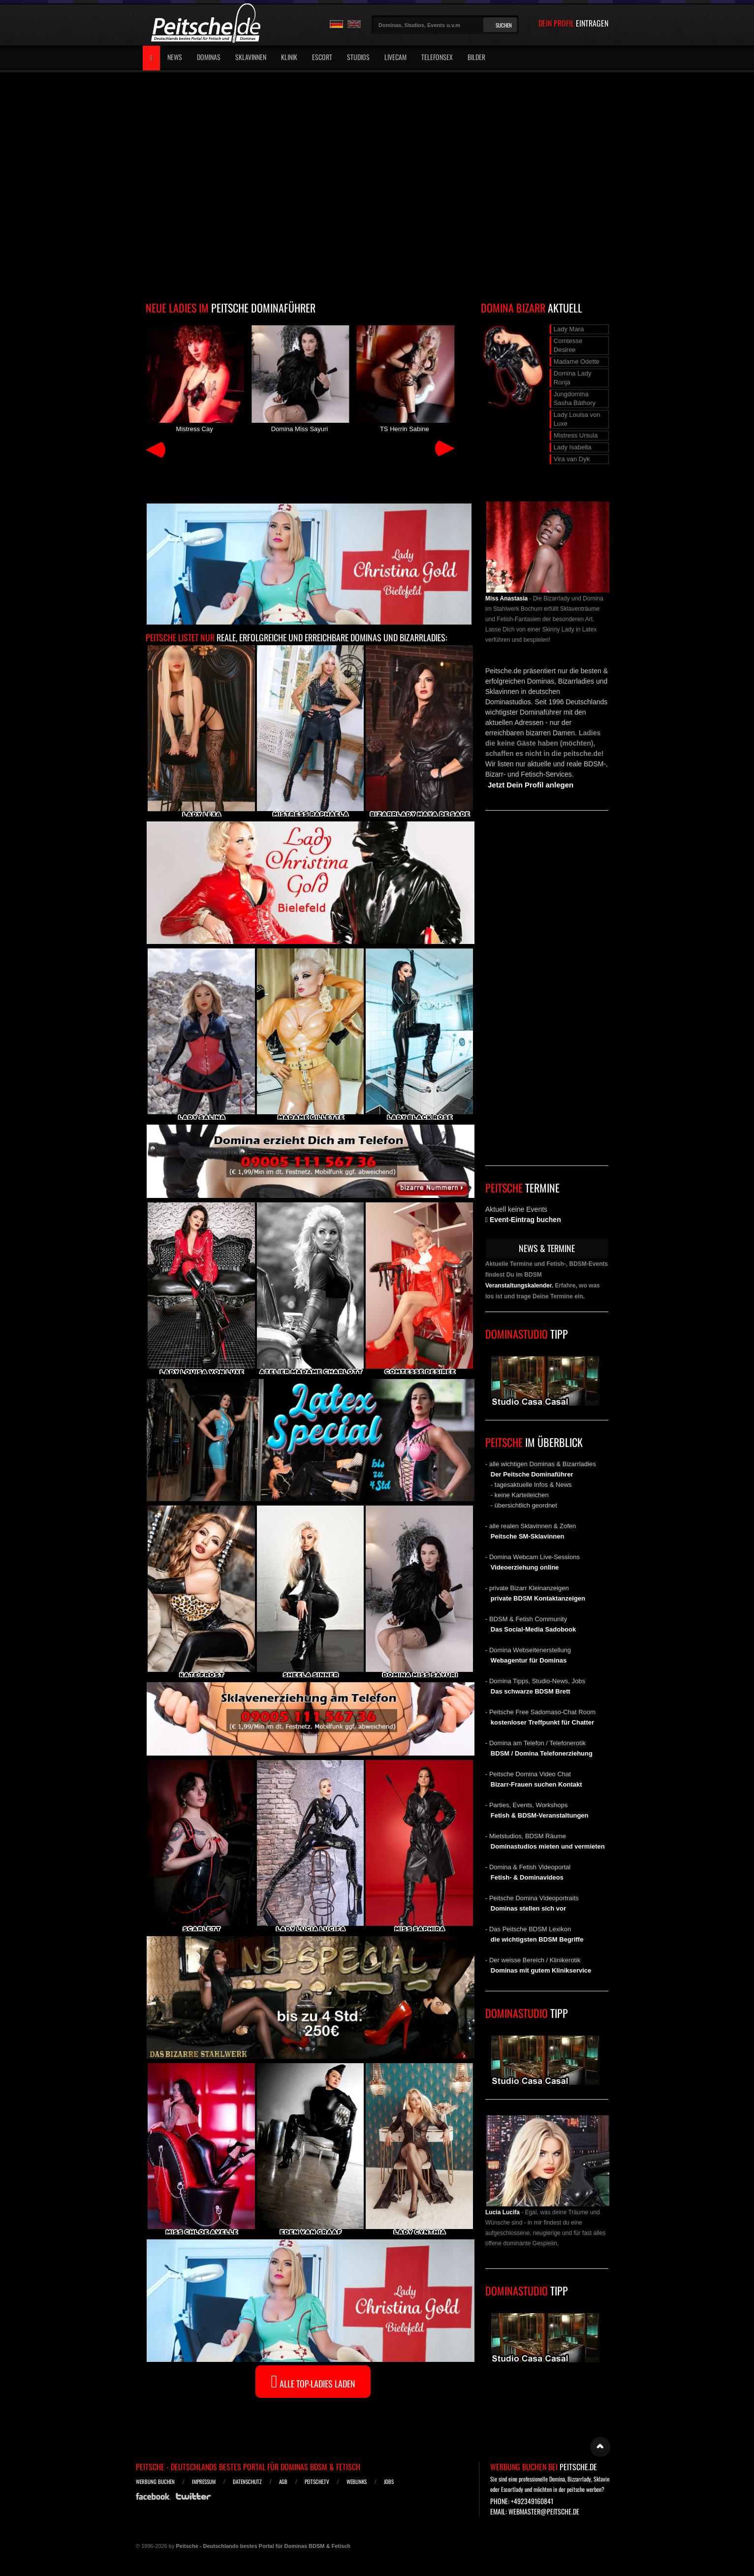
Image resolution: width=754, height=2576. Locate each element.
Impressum (204, 2481)
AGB (283, 2481)
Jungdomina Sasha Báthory (575, 398)
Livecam (395, 57)
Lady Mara (569, 329)
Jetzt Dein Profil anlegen (530, 785)
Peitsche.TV (317, 2481)
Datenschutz (247, 2481)
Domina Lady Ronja (573, 378)
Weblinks (356, 2481)
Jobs (389, 2481)
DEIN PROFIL (573, 23)
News (174, 57)
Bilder (476, 57)
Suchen (504, 25)
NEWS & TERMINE (547, 1248)
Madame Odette (576, 361)
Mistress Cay (194, 378)
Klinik (289, 57)
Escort (322, 57)
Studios (358, 57)
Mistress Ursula (576, 435)
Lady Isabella (573, 447)
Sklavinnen (250, 57)
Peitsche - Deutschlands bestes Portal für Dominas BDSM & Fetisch (248, 2467)
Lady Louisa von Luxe (577, 419)
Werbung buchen (155, 2481)
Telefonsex (437, 57)
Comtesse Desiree (568, 345)
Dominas (208, 57)
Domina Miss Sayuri (299, 378)
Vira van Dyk (572, 459)
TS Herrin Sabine (404, 378)
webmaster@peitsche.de (543, 2511)
